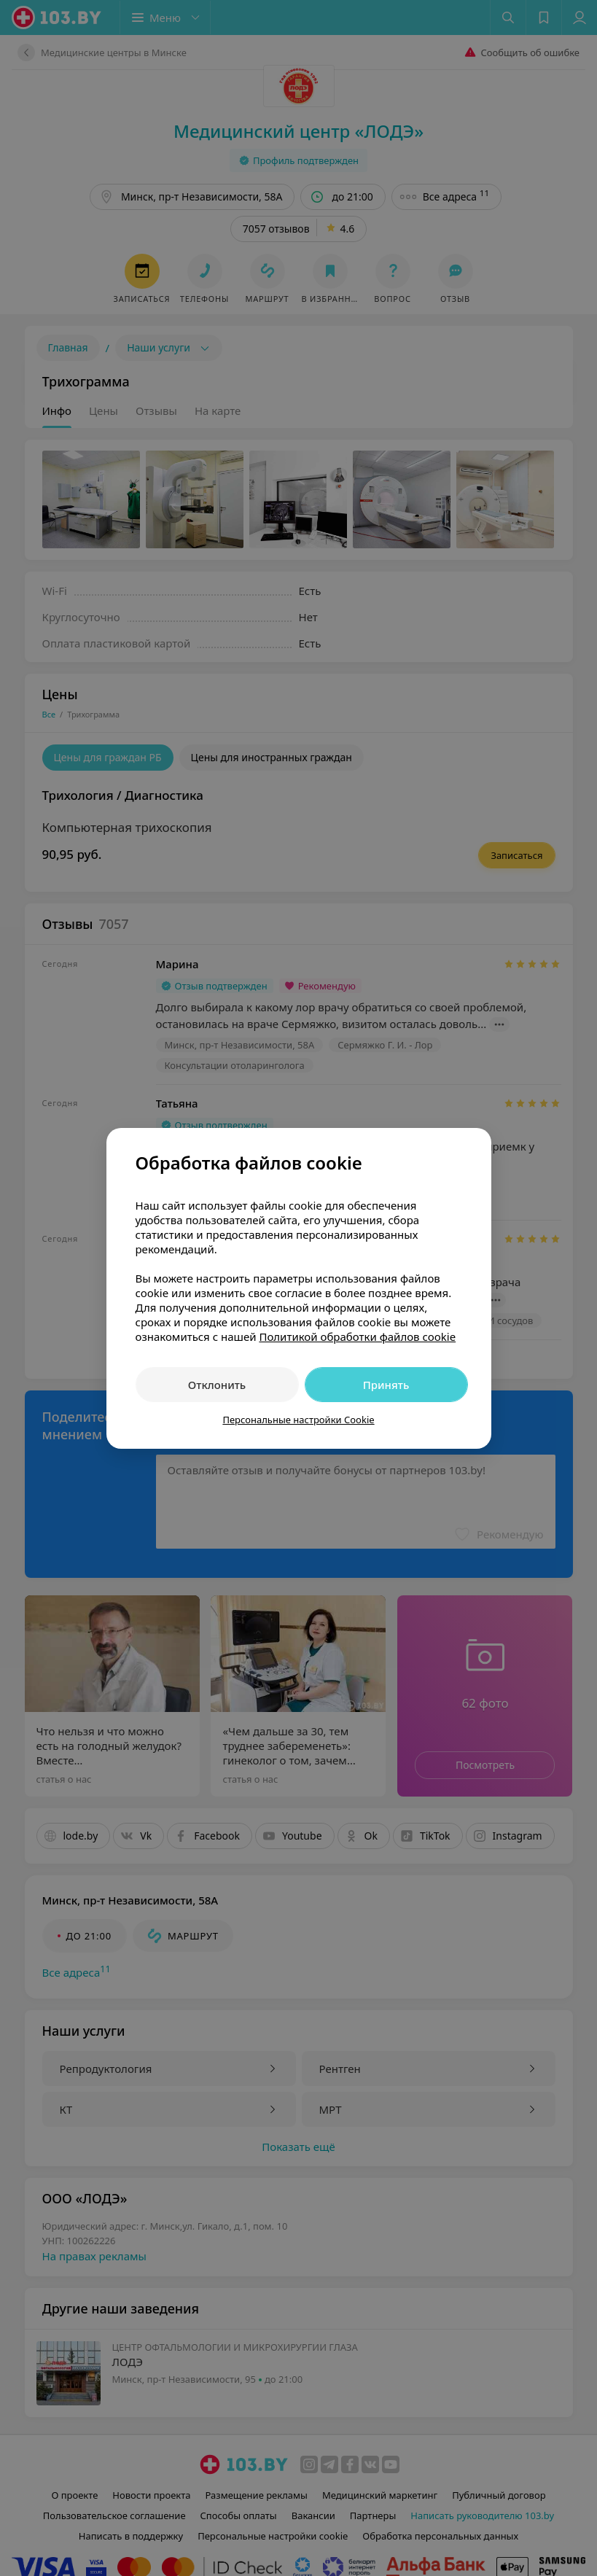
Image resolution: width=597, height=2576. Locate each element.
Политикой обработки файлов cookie (357, 1336)
